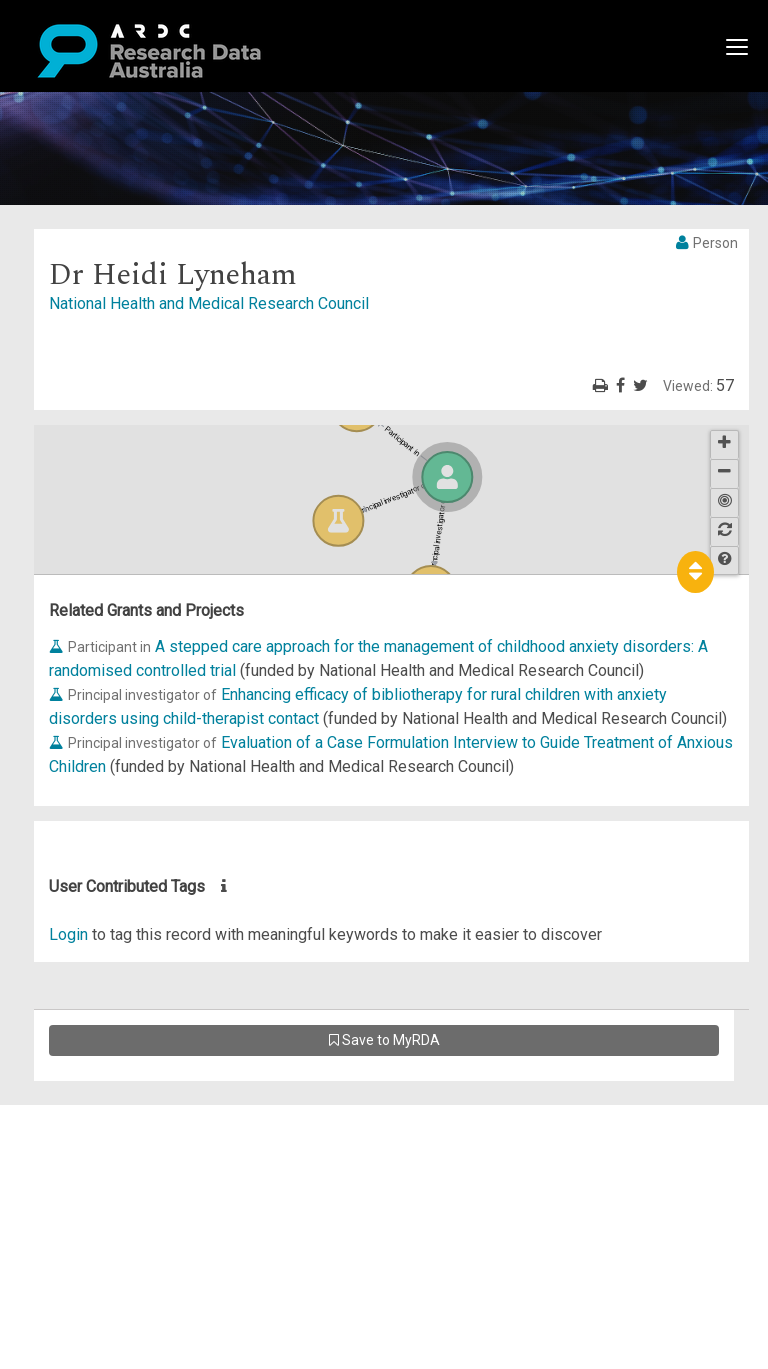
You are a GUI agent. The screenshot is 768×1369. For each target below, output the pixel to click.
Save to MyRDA (384, 1040)
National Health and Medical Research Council (209, 303)
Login (68, 934)
